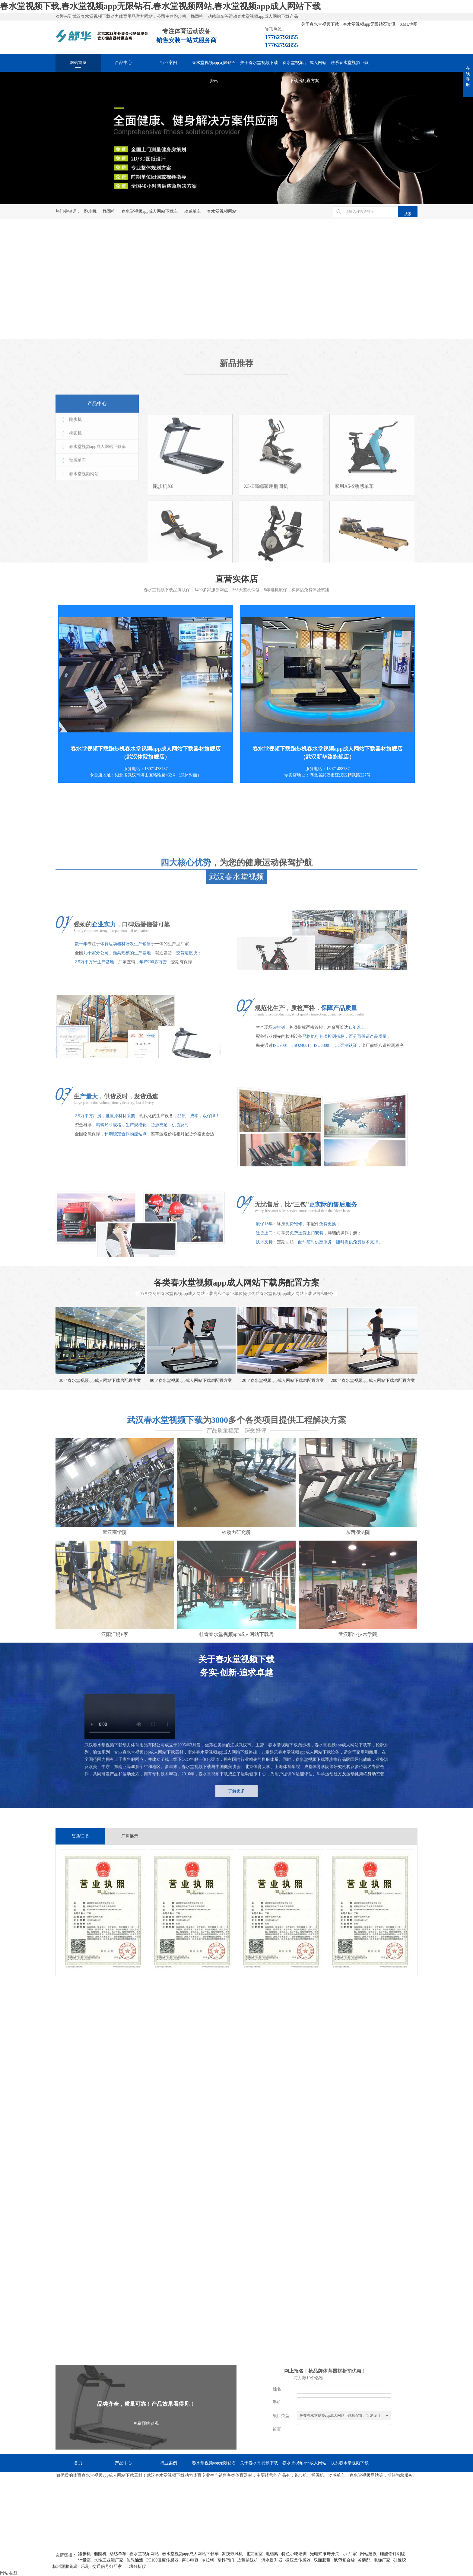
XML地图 (408, 24)
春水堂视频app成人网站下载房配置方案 (304, 66)
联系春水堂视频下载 (350, 62)
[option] (236, 138)
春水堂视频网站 (222, 211)
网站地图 (8, 2573)
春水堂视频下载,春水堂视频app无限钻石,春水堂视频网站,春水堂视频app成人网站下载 (160, 6)
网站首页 (78, 62)
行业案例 (168, 62)
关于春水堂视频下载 (320, 24)
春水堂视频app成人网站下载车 (149, 211)
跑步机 (90, 211)
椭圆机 (109, 211)
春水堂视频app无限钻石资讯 (370, 24)
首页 (78, 2463)
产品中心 (123, 62)
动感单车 (192, 211)
